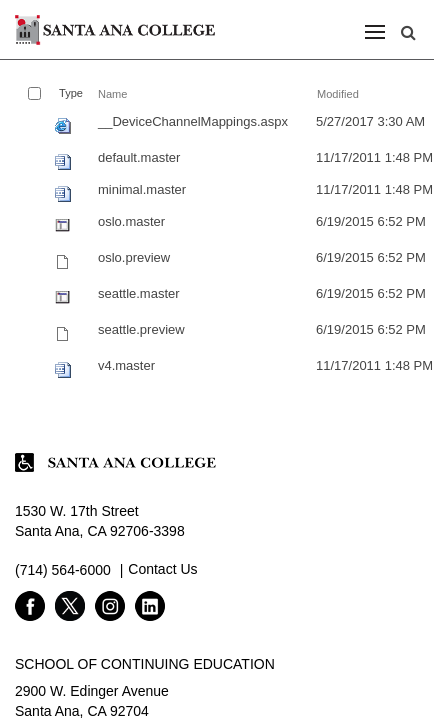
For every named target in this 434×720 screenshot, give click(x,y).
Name (112, 94)
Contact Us (162, 569)
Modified (338, 94)
